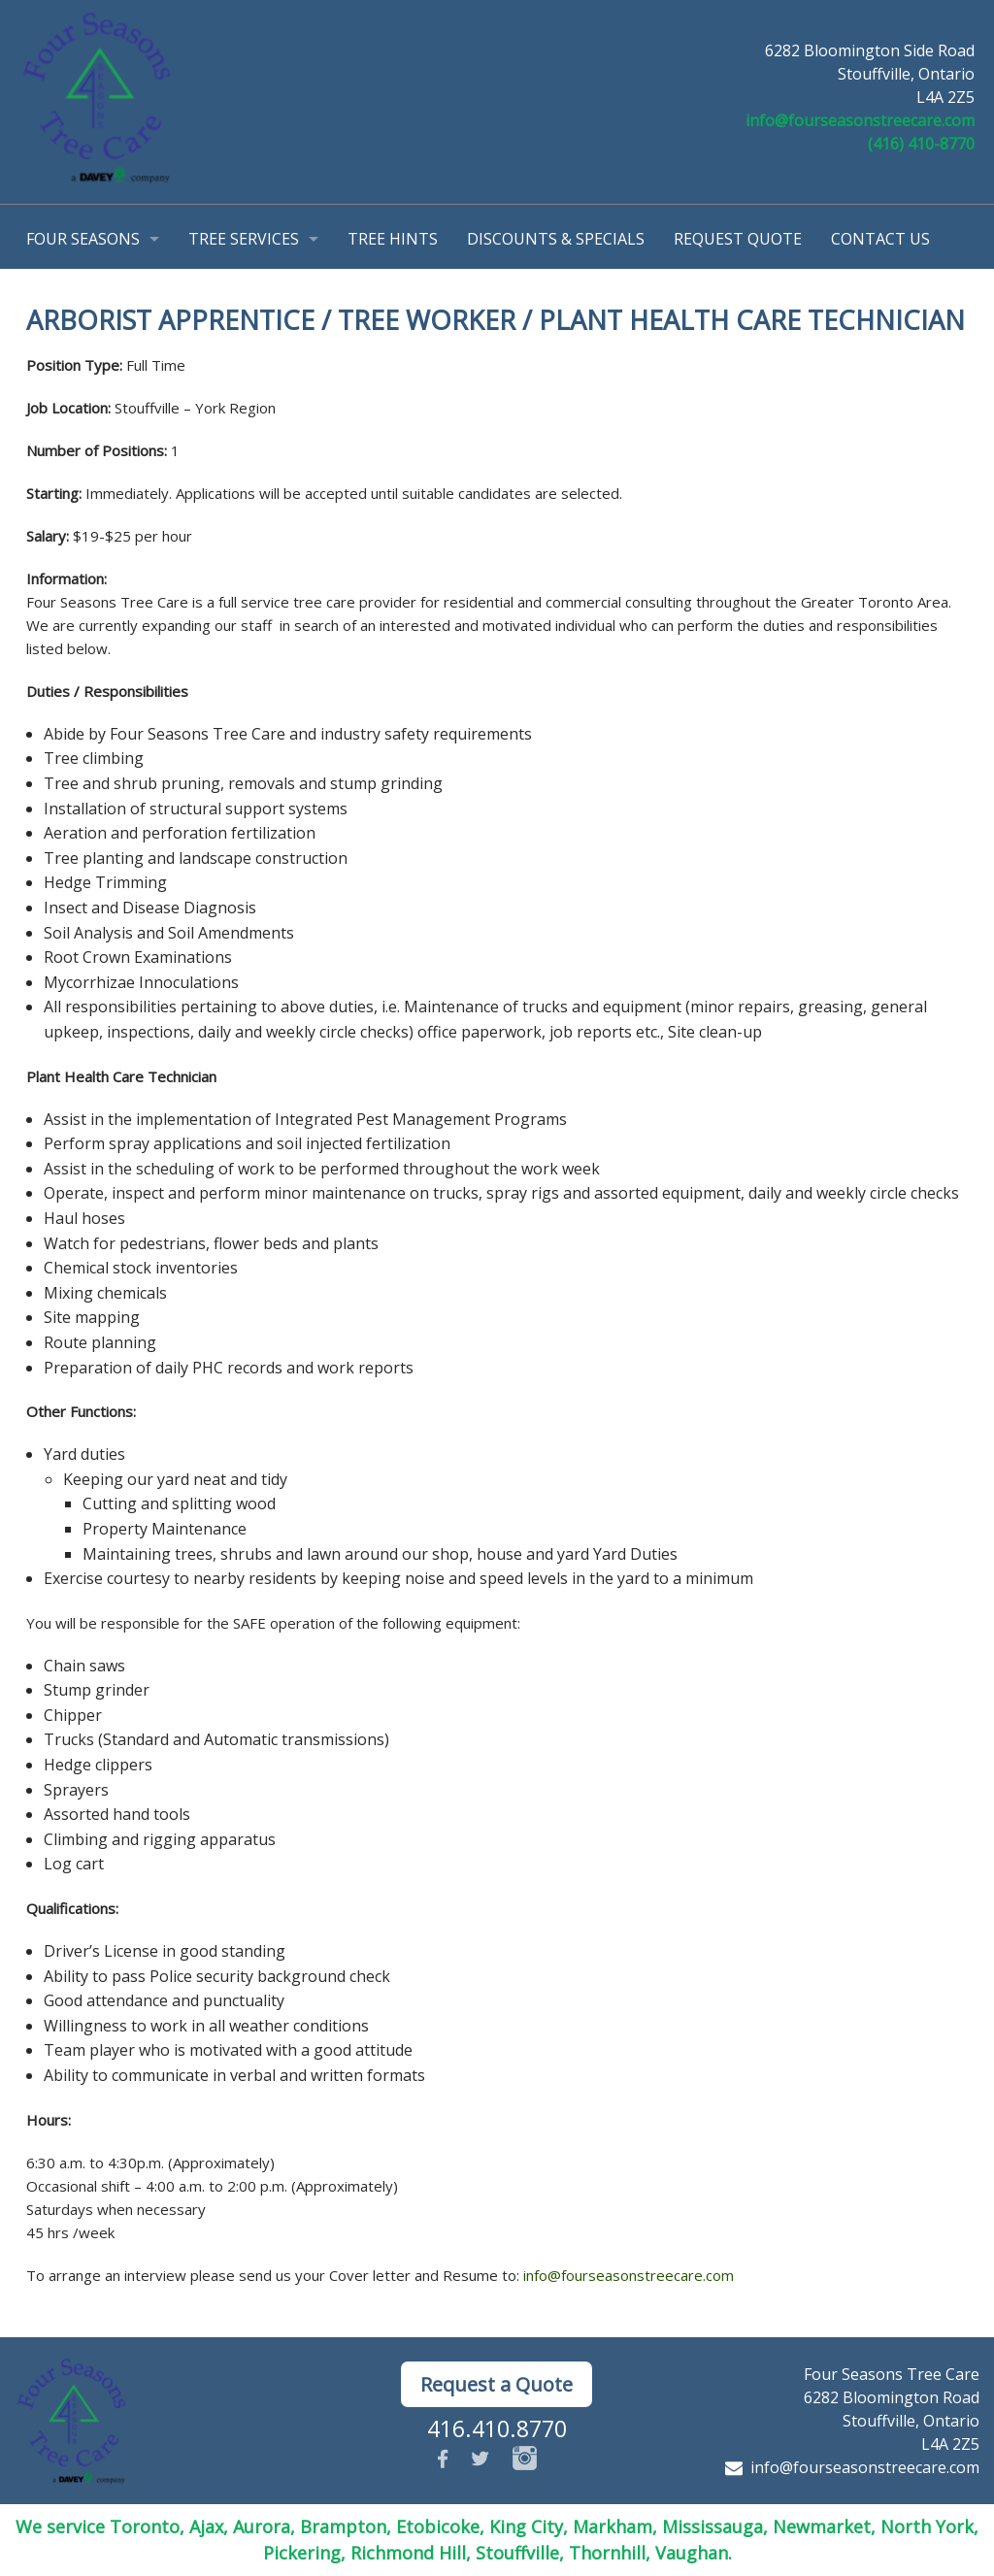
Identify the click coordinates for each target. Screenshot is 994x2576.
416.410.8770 (497, 2428)
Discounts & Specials (556, 238)
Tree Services (243, 238)
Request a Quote (496, 2384)
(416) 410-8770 (921, 143)
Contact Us (880, 238)
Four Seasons (83, 238)
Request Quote (738, 238)
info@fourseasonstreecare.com (860, 120)
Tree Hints (393, 238)
